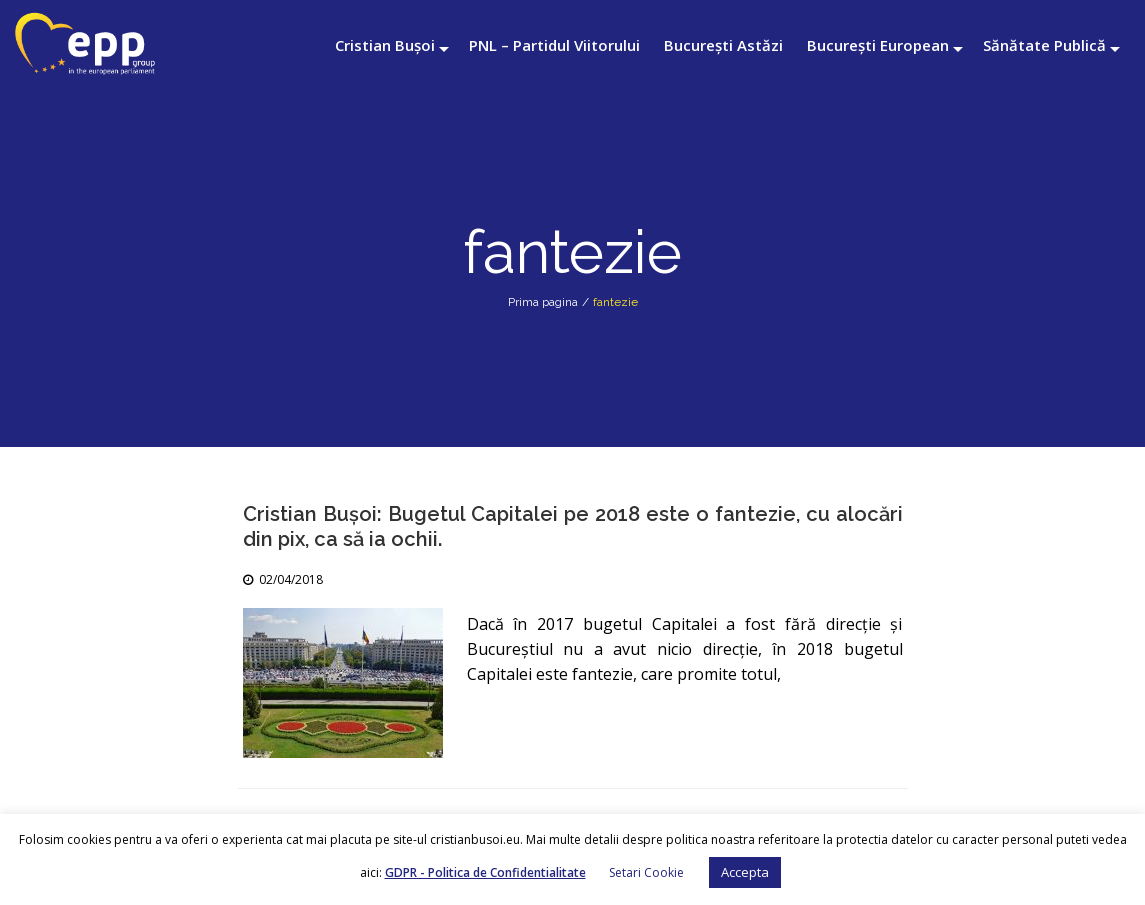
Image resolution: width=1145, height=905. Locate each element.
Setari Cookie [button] (646, 872)
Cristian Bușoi (385, 45)
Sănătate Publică (1044, 45)
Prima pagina (543, 302)
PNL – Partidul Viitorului (554, 45)
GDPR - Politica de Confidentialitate (485, 872)
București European (878, 45)
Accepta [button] (745, 872)
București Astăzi (723, 45)
